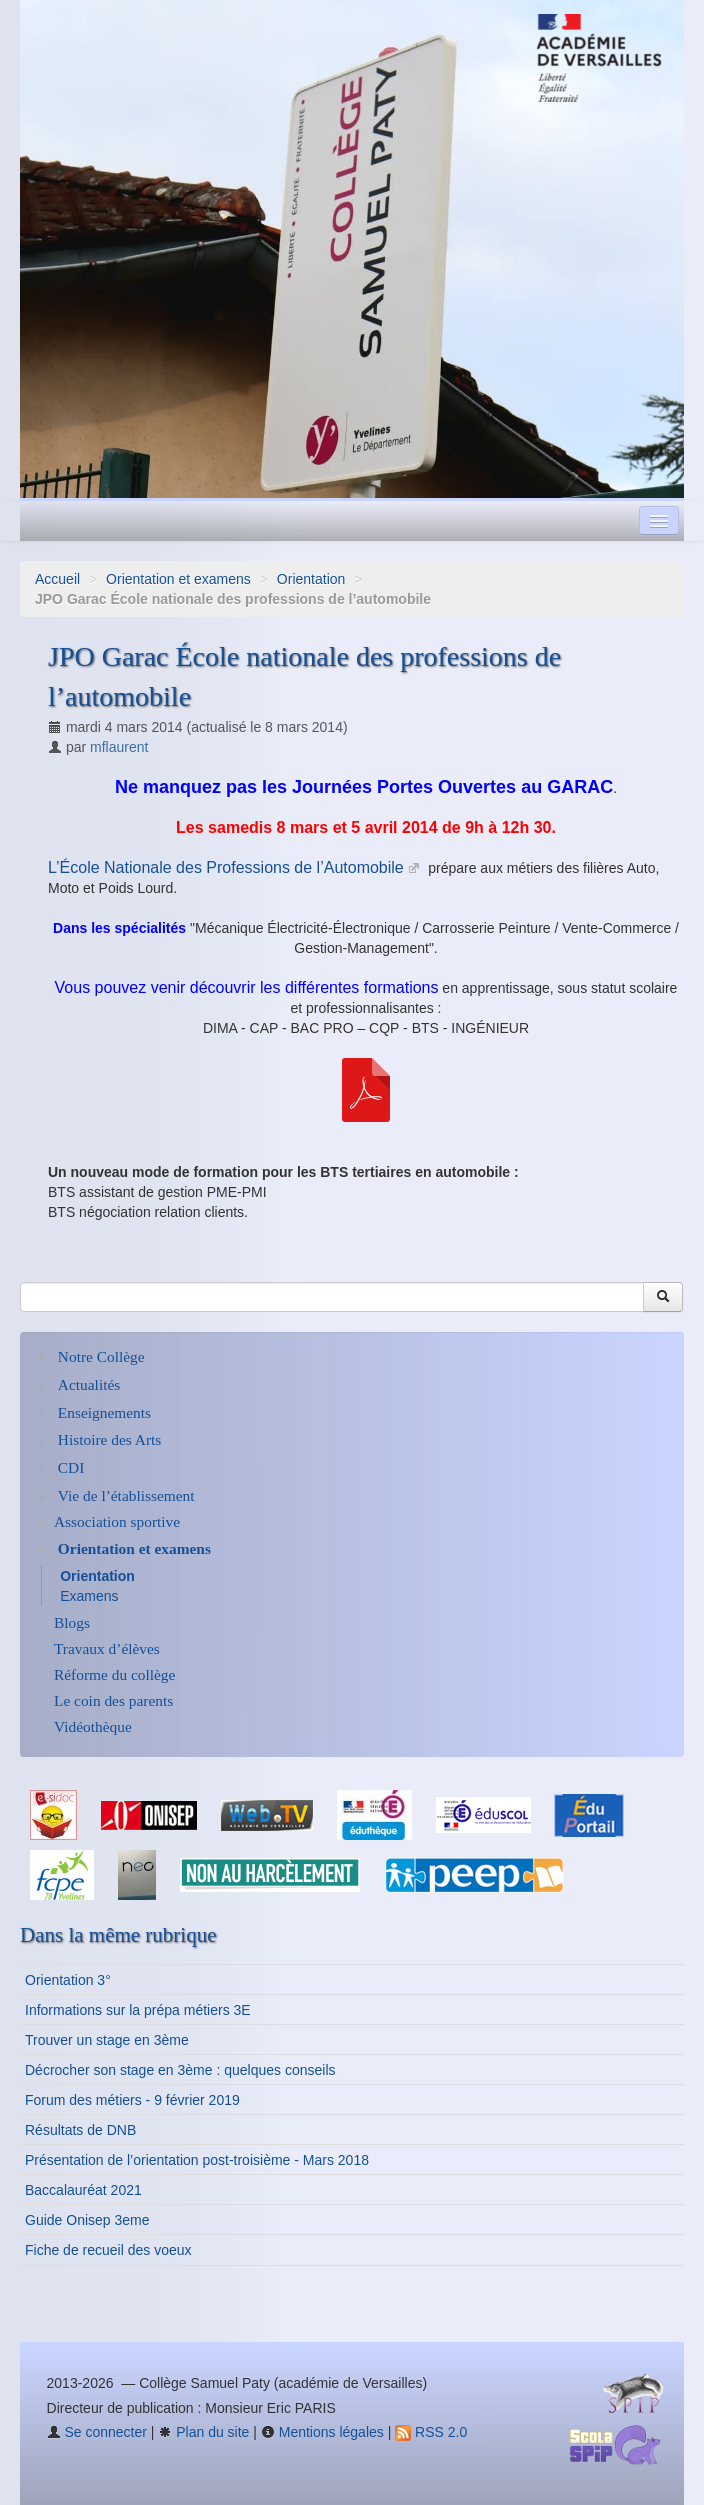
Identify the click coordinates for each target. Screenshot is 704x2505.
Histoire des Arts (109, 1439)
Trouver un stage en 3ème (107, 2040)
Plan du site (203, 2432)
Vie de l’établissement (126, 1495)
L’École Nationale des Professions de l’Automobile (226, 867)
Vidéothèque (93, 1726)
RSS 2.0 (431, 2432)
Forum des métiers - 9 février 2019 (132, 2100)
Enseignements (104, 1412)
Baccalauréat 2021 (83, 2190)
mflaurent (119, 747)
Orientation (311, 579)
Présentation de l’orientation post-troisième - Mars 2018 (197, 2160)
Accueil (57, 579)
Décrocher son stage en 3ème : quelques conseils (180, 2070)
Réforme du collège (114, 1674)
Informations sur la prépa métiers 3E (138, 2010)
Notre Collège (101, 1356)
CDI (71, 1467)
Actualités (89, 1384)
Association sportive (117, 1521)
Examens (89, 1596)
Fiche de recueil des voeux (108, 2250)
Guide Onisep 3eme (87, 2220)
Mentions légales (322, 2432)
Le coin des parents (113, 1700)
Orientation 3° (68, 1980)
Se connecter (97, 2432)
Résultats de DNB (80, 2130)
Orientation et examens (178, 579)
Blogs (72, 1622)
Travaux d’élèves (107, 1648)
